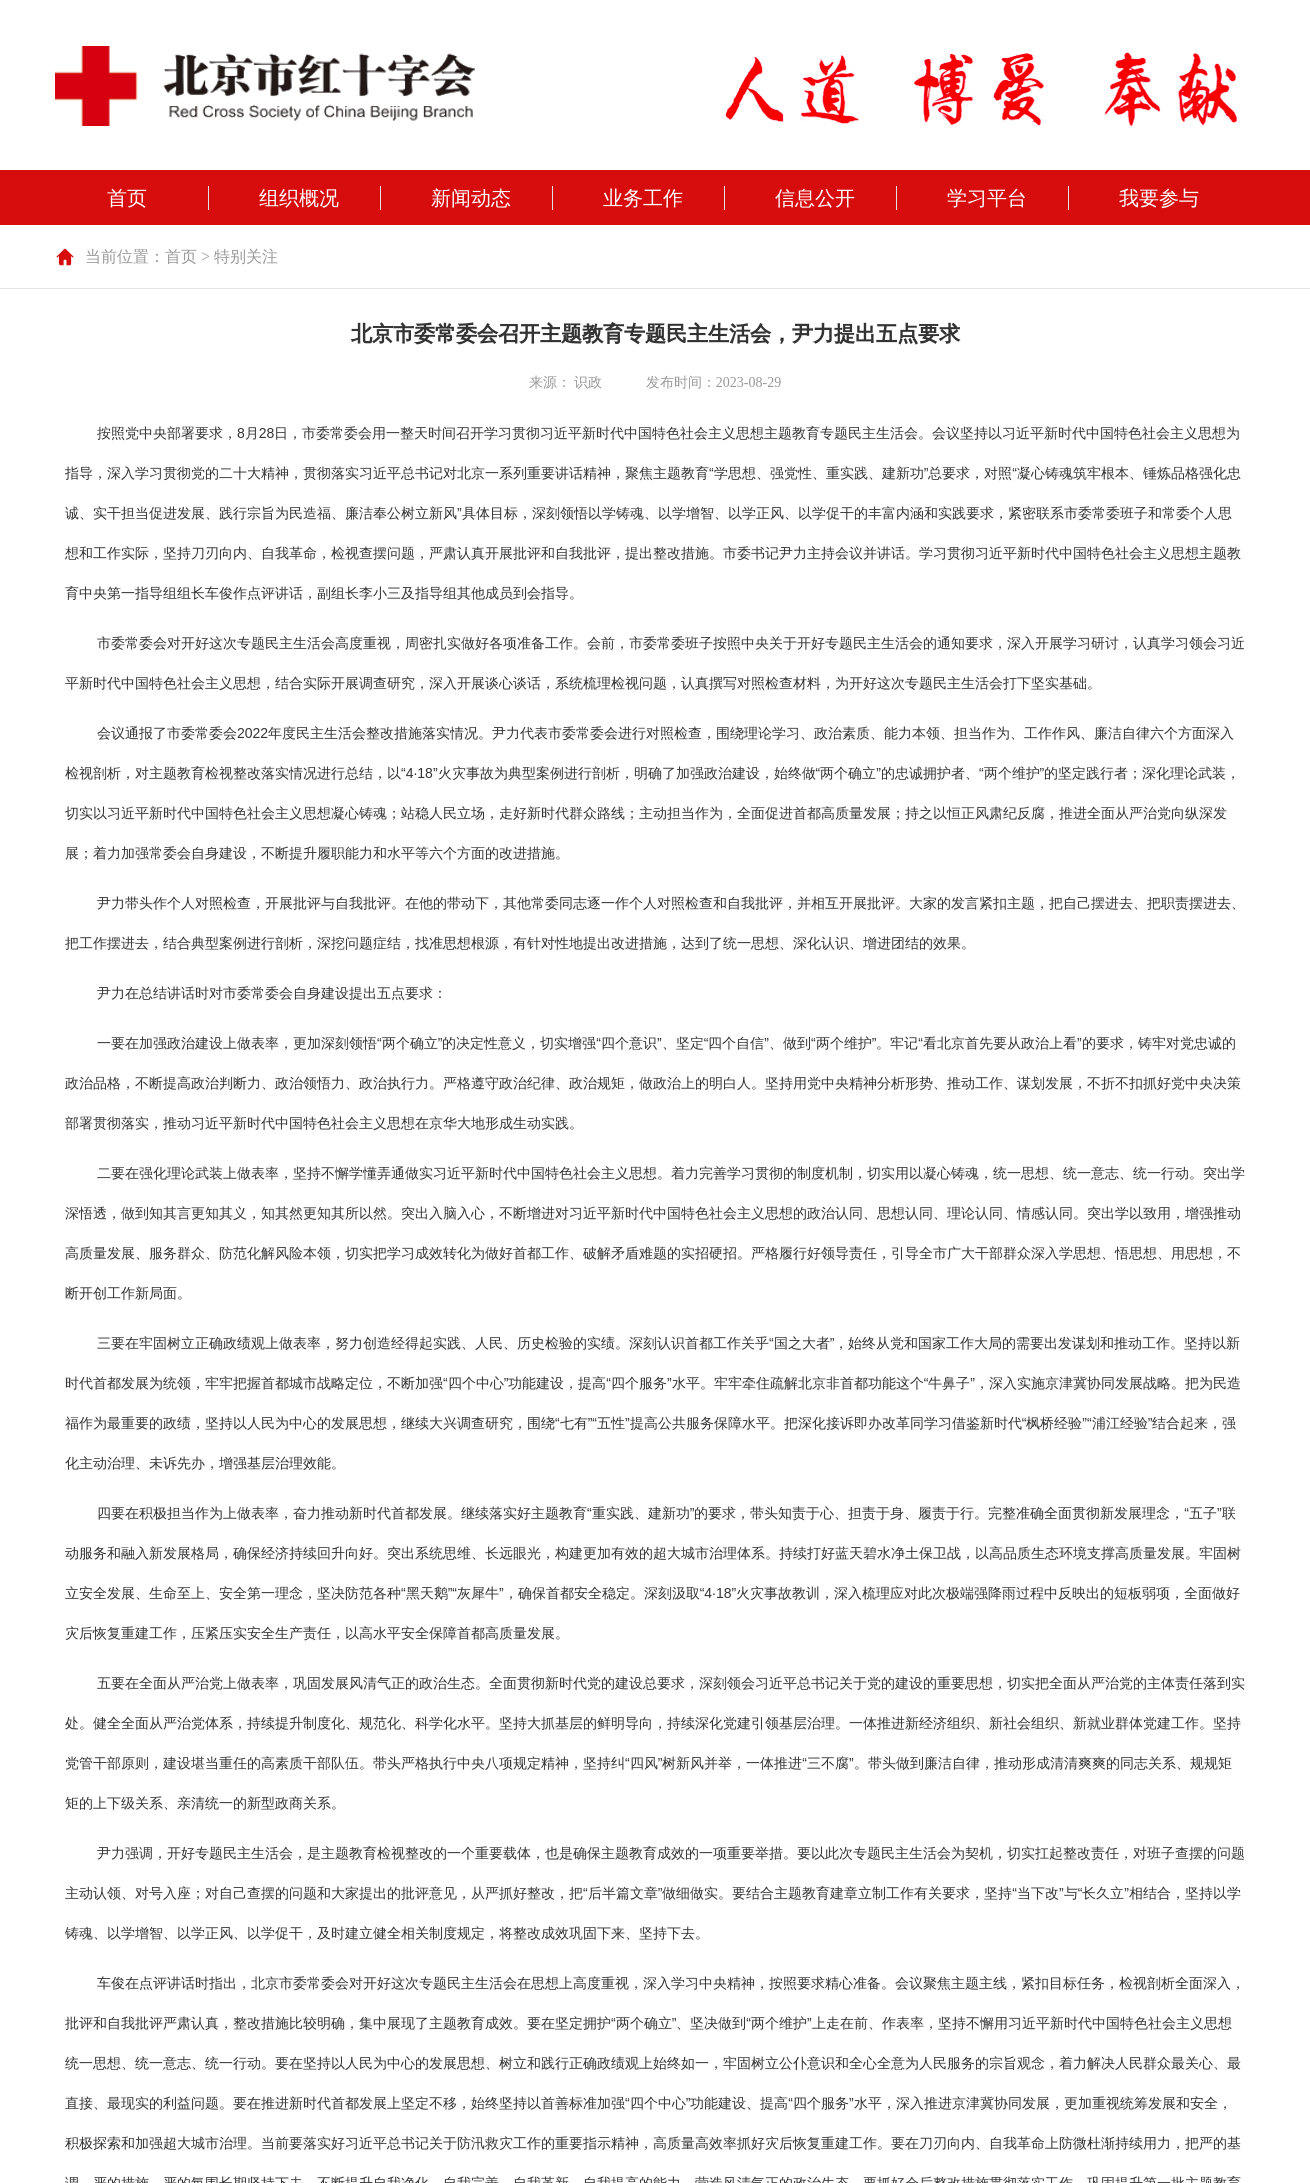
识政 (588, 382)
